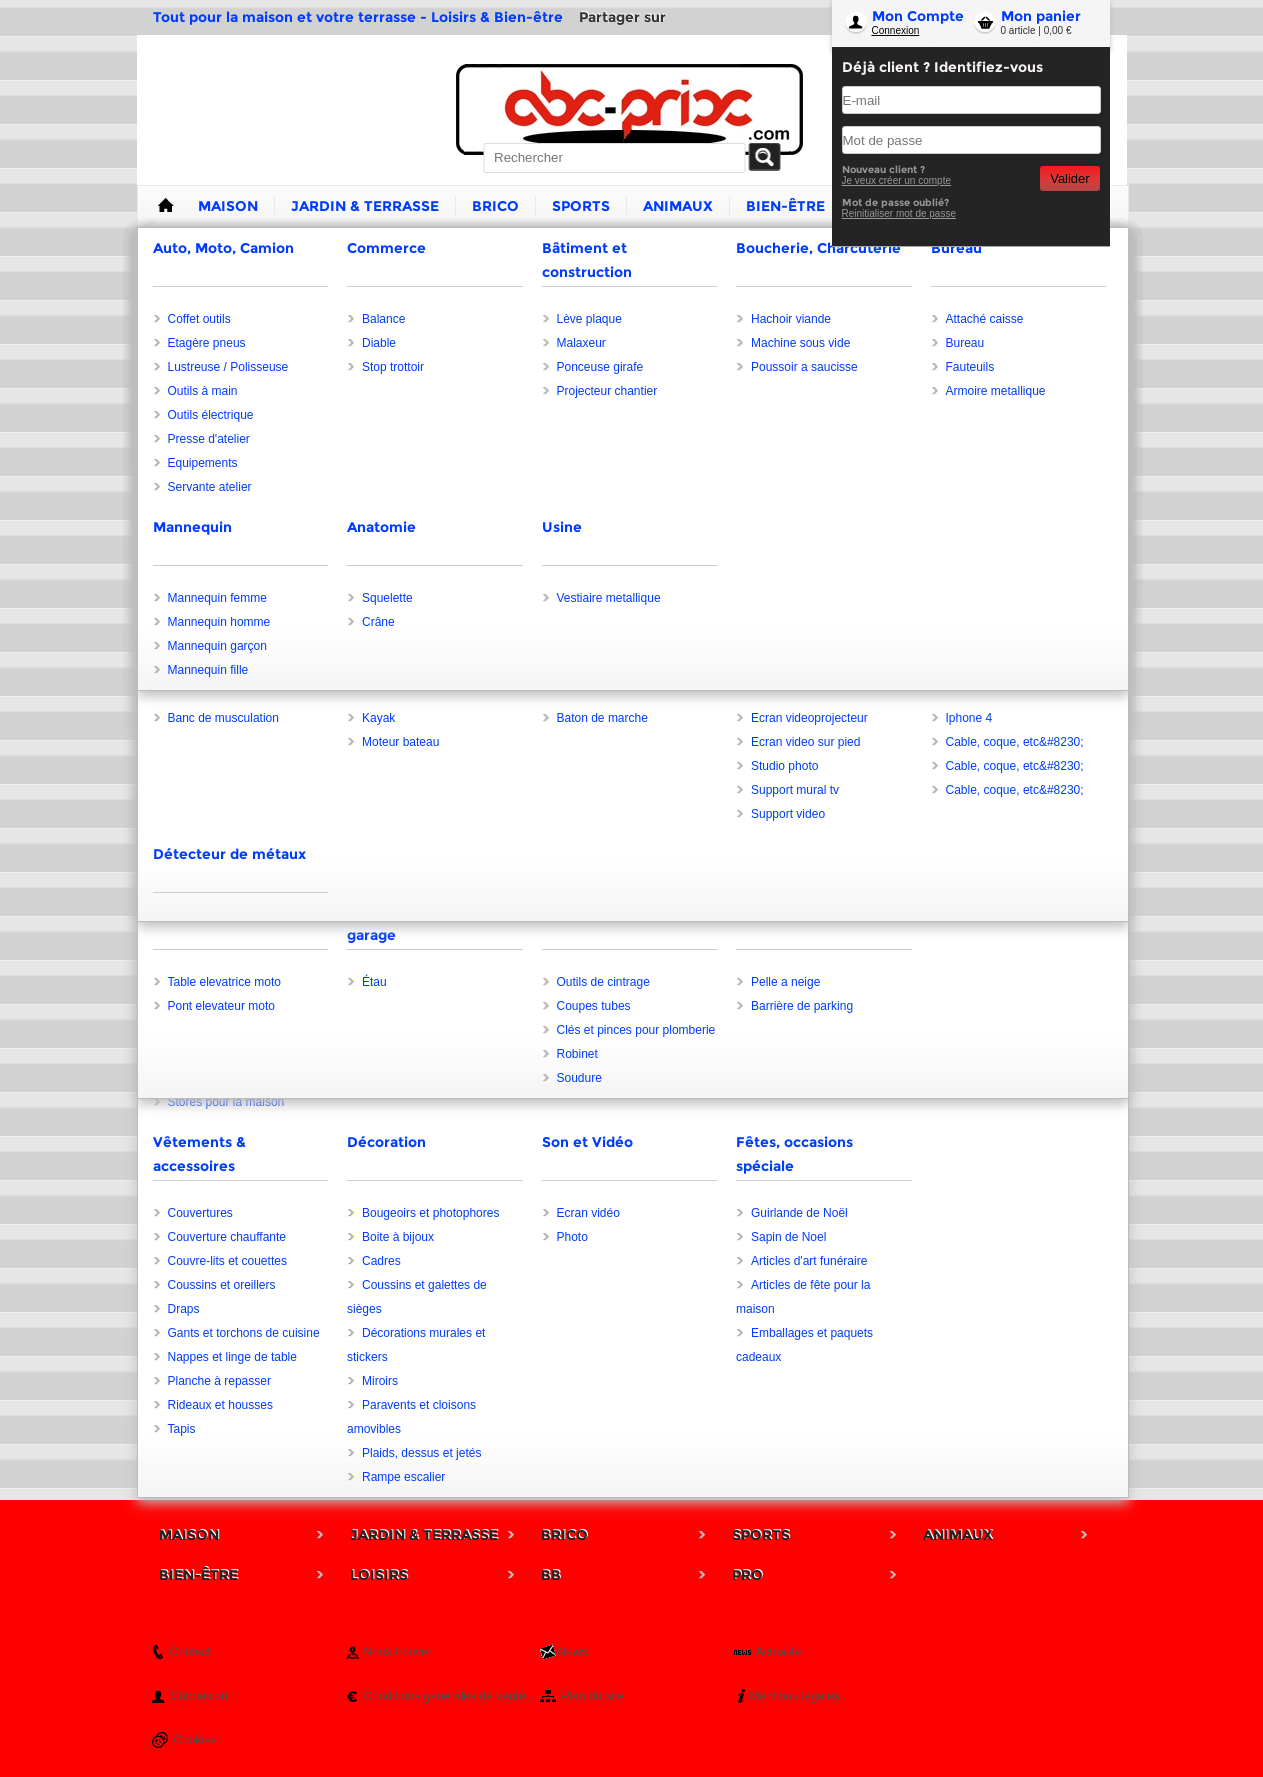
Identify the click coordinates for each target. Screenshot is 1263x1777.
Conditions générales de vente (445, 1696)
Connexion (896, 30)
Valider (1069, 178)
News (573, 1652)
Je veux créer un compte (897, 180)
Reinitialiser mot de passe (899, 213)
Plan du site (593, 1696)
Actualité (779, 1652)
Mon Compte (918, 16)
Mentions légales (795, 1696)
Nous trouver (398, 1652)
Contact (190, 1652)
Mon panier (1041, 16)
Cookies (195, 1740)
